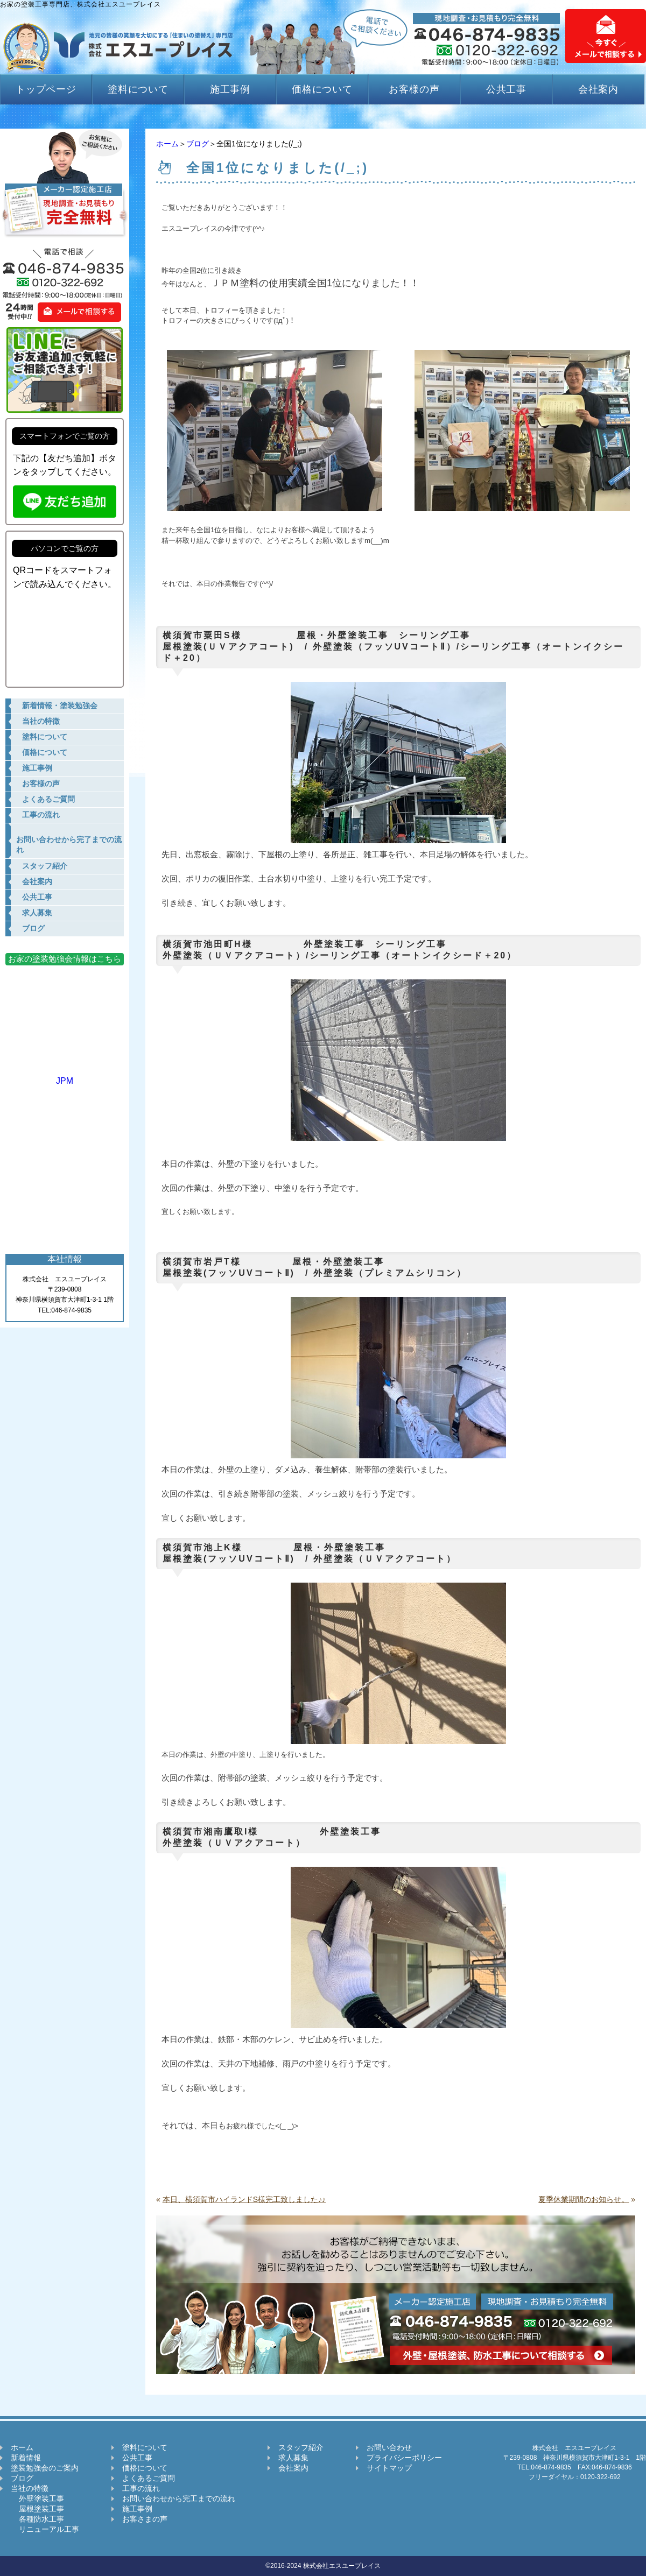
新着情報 (26, 2457)
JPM (65, 1076)
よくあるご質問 (148, 2478)
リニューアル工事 (45, 2529)
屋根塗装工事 (37, 2508)
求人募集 (293, 2457)
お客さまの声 (144, 2519)
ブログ (197, 143)
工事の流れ (141, 2488)
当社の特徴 (29, 2488)
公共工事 (506, 89)
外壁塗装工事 (37, 2498)
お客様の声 (414, 89)
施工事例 (230, 89)
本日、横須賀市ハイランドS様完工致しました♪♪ (244, 2199)
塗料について (138, 89)
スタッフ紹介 (301, 2447)
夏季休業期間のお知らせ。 (583, 2199)
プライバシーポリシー (404, 2457)
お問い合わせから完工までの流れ (178, 2498)
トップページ (46, 89)
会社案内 (598, 89)
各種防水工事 (37, 2519)
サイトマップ (389, 2468)
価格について (322, 89)
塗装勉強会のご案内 (45, 2468)
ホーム (167, 143)
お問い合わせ (389, 2447)
